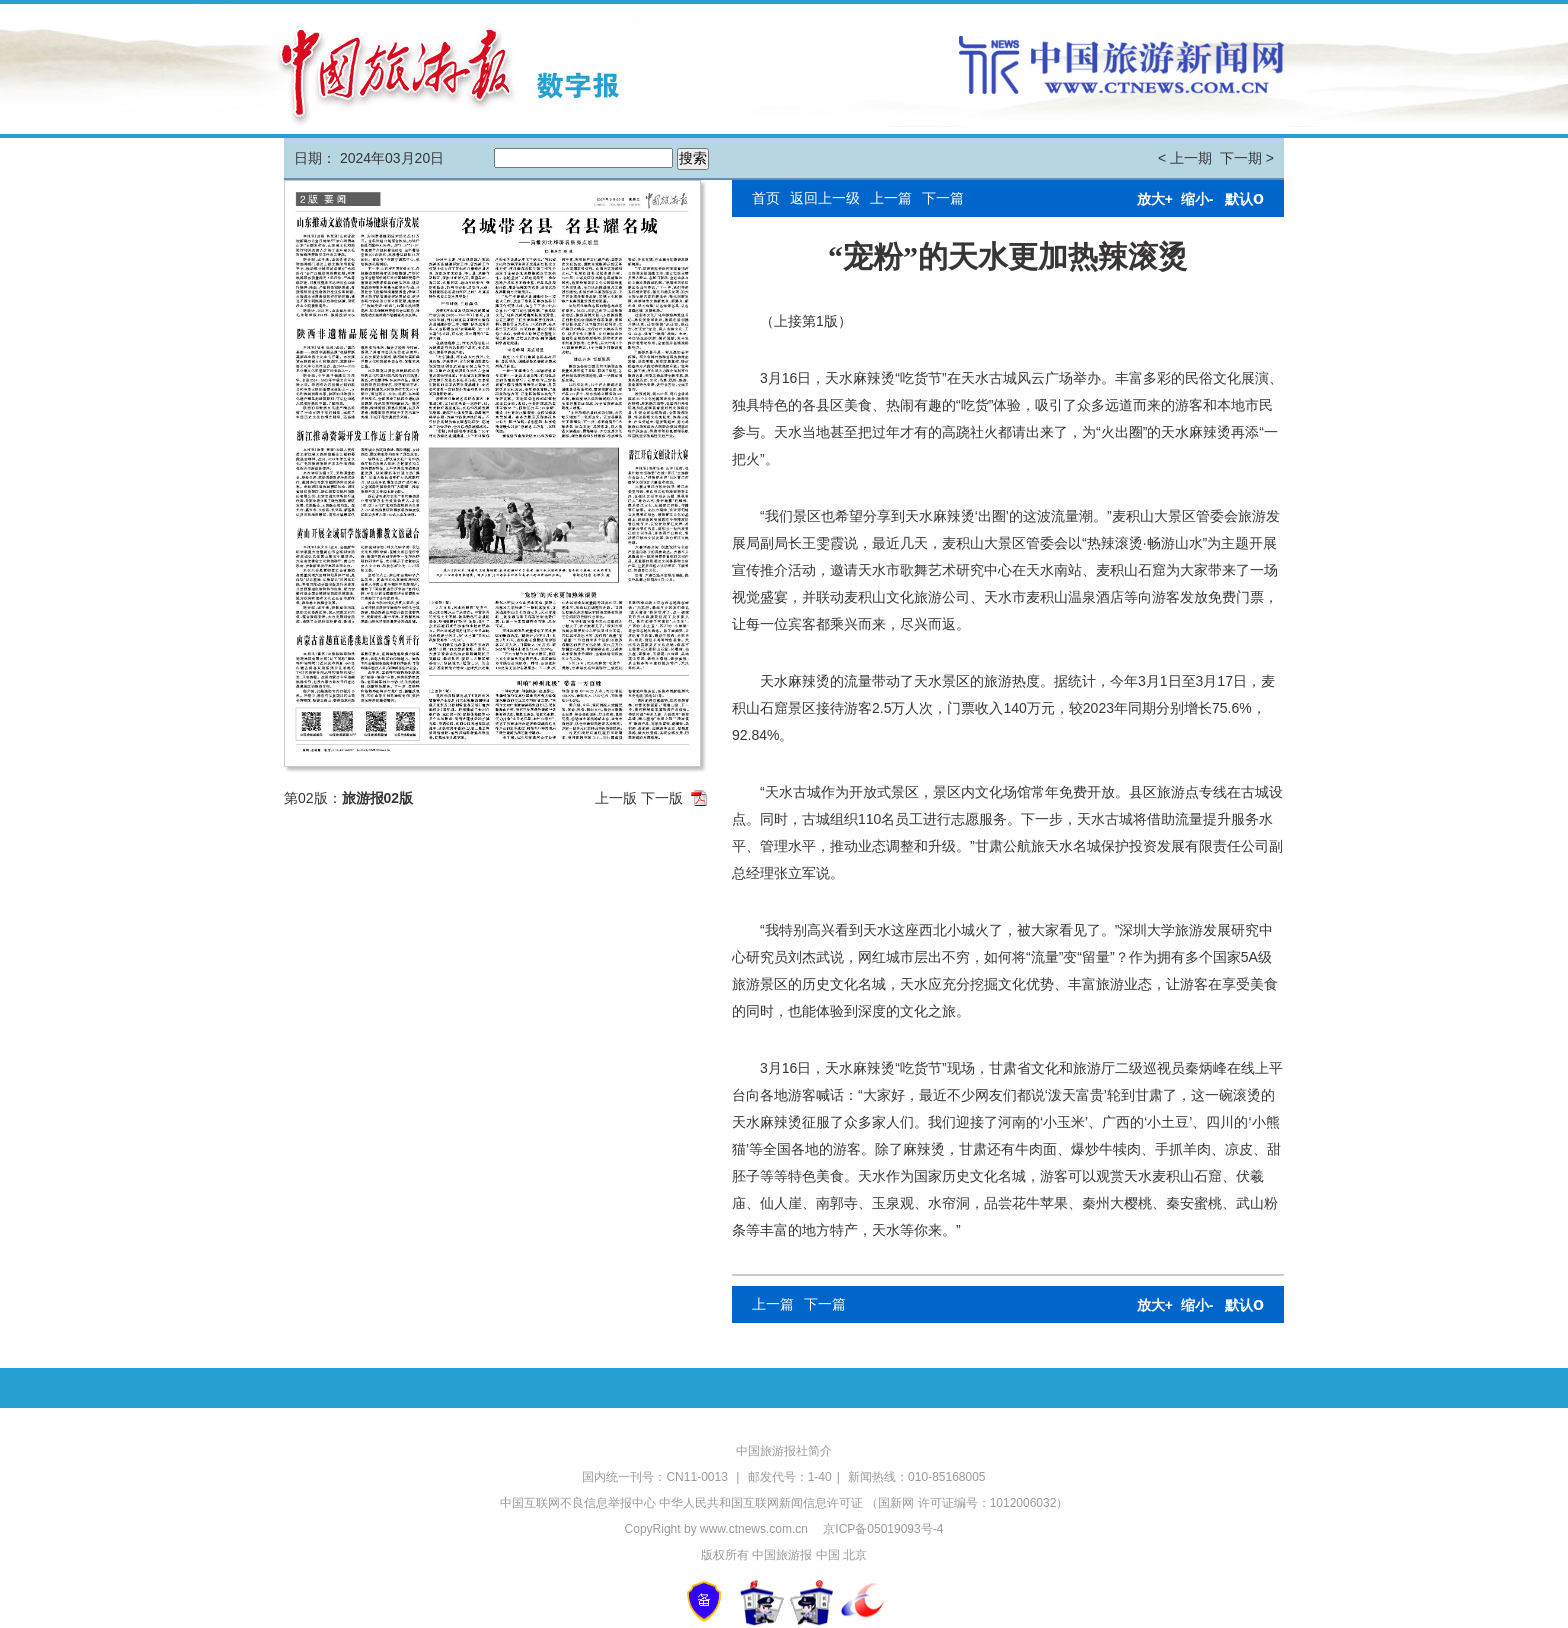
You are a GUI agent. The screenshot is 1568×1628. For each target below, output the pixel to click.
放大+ (1155, 199)
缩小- (1197, 199)
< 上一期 (1185, 158)
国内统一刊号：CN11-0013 (656, 1477)
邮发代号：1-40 (790, 1477)
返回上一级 (825, 198)
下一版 (662, 798)
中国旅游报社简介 (784, 1451)
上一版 (616, 798)
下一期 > (1247, 158)
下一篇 (943, 198)
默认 (1244, 199)
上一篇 (891, 198)
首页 (766, 198)
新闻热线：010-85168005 (916, 1477)
